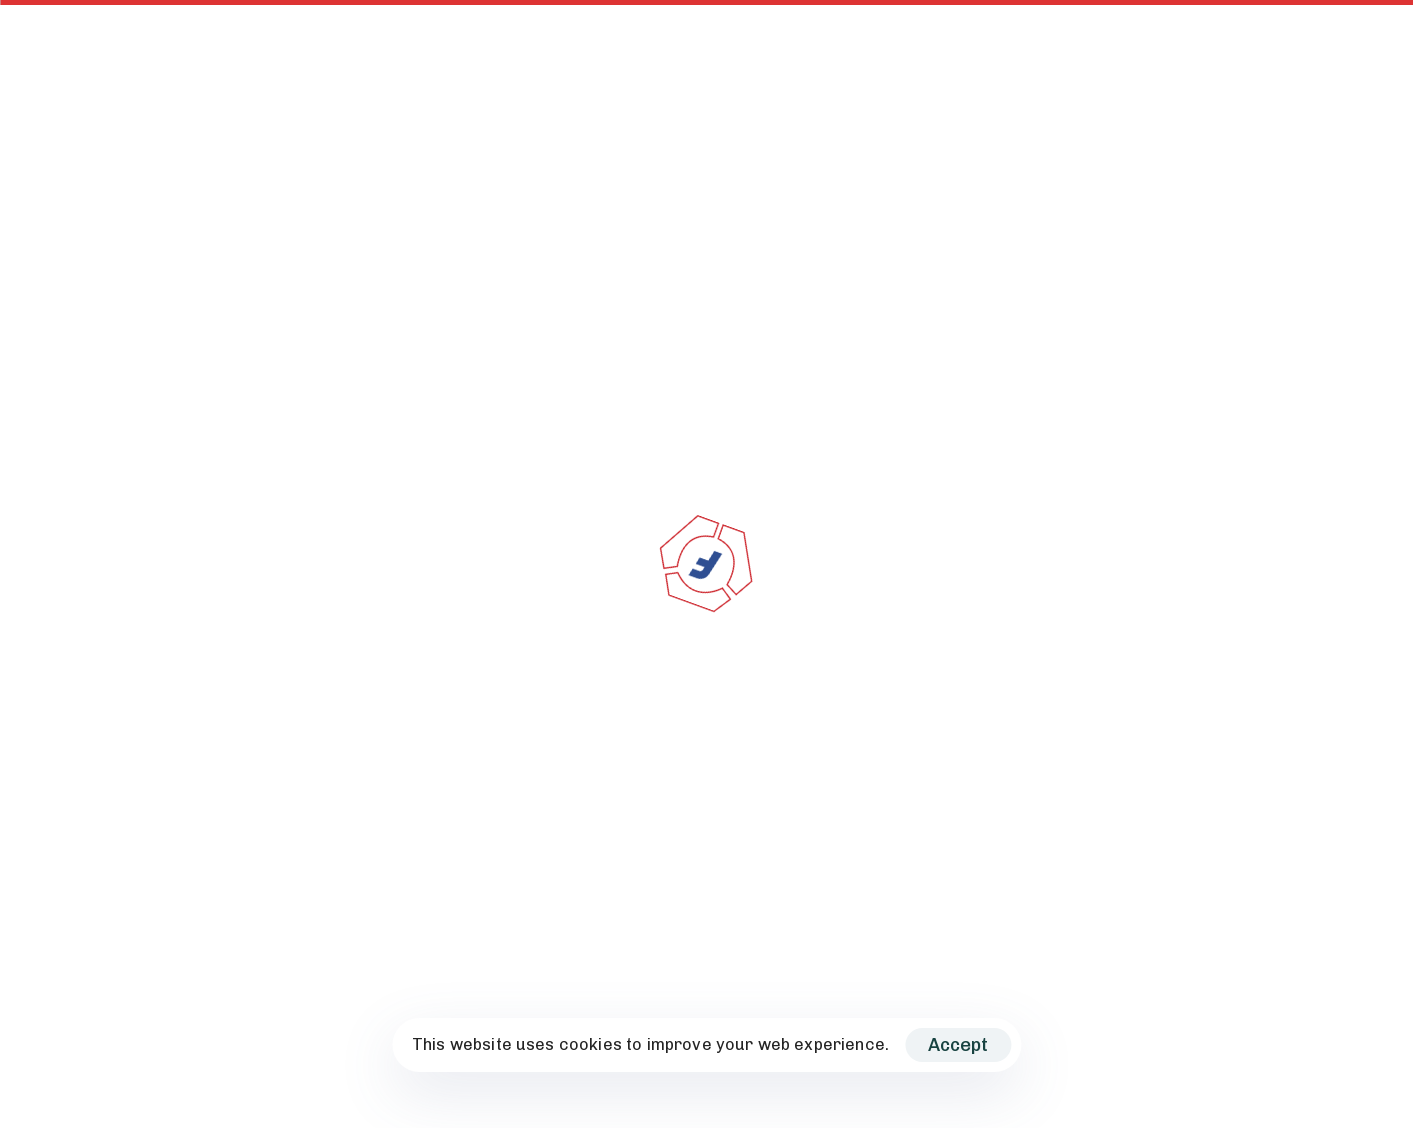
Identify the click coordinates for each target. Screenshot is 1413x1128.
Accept (958, 1045)
